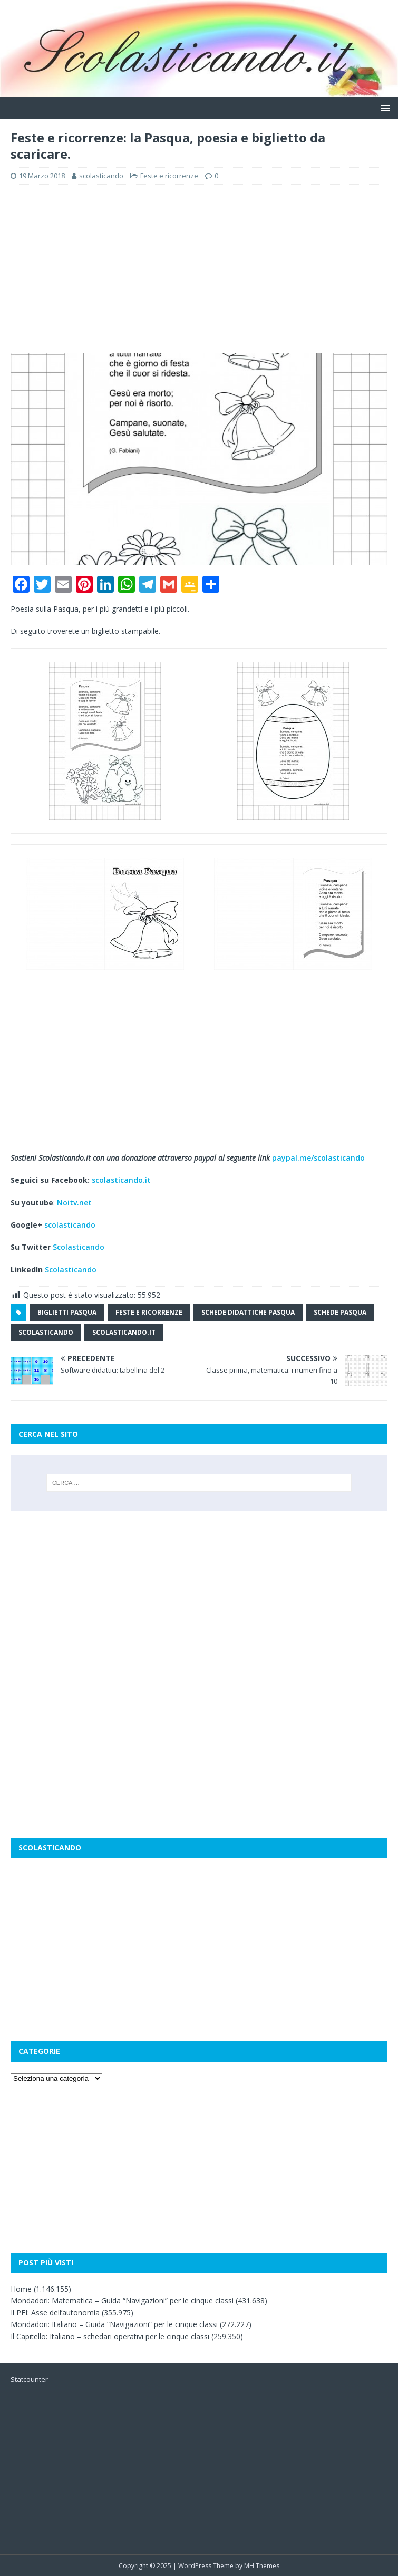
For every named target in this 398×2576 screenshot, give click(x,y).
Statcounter (29, 2379)
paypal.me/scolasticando (318, 1158)
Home (21, 2289)
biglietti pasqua (66, 1312)
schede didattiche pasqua (248, 1312)
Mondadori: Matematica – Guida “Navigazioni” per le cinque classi (122, 2300)
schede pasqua (340, 1312)
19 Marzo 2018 (42, 175)
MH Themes (261, 2565)
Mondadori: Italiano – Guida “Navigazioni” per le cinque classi (114, 2324)
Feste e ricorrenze (169, 175)
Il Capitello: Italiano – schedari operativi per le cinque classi (110, 2336)
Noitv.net (74, 1203)
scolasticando (101, 175)
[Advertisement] (199, 269)
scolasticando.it (121, 1180)
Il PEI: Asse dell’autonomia (55, 2313)
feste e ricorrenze (148, 1312)
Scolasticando (78, 1247)
